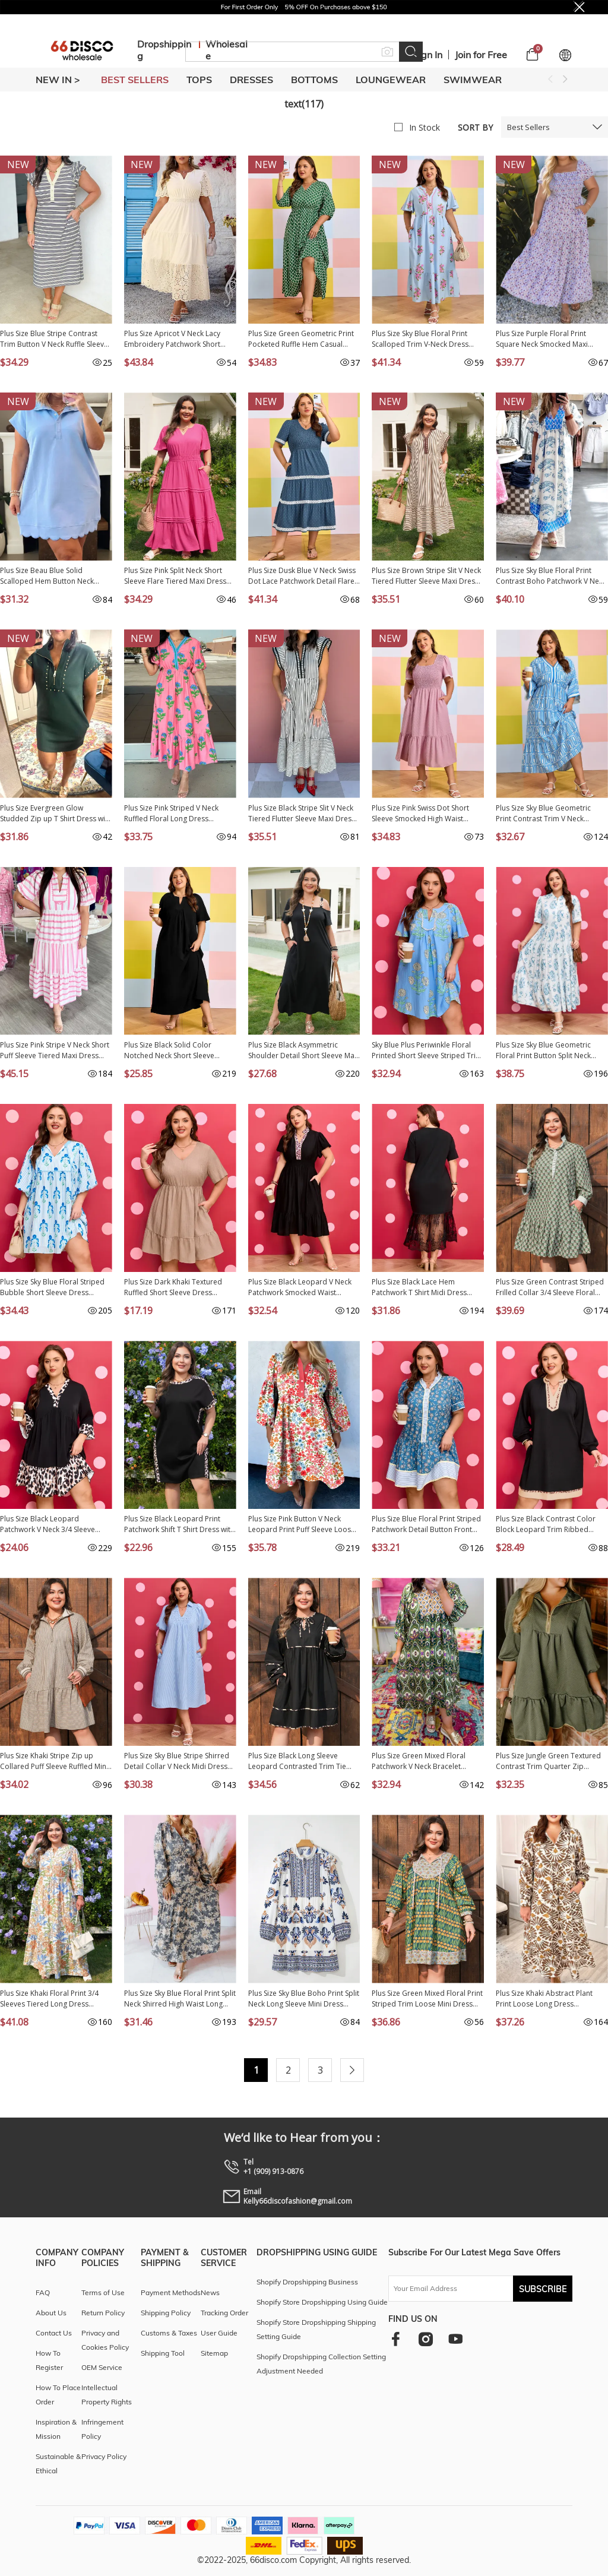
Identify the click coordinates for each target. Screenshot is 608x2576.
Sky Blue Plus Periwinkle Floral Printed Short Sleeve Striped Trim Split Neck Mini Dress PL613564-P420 (427, 1050)
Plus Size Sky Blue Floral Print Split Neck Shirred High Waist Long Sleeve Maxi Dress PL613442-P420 (180, 1998)
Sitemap (214, 2353)
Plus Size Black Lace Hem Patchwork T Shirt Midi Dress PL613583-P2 (419, 1287)
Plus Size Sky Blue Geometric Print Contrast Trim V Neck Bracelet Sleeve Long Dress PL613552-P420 (543, 813)
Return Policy (103, 2312)
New (18, 164)
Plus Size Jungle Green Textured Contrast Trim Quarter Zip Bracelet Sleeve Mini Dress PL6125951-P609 (548, 1761)
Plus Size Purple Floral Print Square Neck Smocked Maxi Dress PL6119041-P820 (542, 339)
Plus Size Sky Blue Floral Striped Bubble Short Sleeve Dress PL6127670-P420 (52, 1287)
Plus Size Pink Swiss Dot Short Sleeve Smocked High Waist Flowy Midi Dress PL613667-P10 (424, 813)
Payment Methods (171, 2292)
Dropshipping (164, 50)
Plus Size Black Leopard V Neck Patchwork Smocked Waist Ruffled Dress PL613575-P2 (300, 1287)
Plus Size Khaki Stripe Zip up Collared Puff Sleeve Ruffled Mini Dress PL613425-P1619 (54, 1761)
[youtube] (455, 2338)
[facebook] (395, 2338)
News (210, 2292)
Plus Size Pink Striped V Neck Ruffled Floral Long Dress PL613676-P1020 (171, 813)
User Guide (219, 2332)
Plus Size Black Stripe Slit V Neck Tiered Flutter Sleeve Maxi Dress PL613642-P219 (301, 813)
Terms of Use (103, 2292)
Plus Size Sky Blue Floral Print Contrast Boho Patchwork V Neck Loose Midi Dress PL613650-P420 (551, 576)
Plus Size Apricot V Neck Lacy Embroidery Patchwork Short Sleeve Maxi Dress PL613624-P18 (178, 339)
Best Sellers (528, 127)
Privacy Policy (103, 2456)
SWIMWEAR (473, 80)
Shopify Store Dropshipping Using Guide (322, 2301)
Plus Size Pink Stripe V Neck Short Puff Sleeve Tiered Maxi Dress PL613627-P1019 (54, 1050)
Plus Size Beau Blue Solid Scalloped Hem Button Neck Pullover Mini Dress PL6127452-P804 (52, 576)
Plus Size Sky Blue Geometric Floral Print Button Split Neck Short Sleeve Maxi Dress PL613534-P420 (543, 1050)
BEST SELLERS (135, 80)
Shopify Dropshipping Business (307, 2281)
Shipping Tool (163, 2353)
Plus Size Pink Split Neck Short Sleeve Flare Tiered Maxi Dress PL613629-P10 (175, 576)
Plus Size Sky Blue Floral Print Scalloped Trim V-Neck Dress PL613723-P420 (420, 339)
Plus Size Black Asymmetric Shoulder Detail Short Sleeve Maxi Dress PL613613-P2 (304, 1050)
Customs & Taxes (169, 2332)
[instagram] (425, 2338)
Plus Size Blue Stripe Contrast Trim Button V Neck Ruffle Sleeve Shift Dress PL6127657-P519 (54, 339)
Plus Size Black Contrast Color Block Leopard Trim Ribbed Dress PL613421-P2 (546, 1524)
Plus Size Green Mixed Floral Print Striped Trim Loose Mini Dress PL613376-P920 (427, 1998)
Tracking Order (224, 2312)
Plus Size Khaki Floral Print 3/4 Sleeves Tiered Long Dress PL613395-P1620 (49, 1998)
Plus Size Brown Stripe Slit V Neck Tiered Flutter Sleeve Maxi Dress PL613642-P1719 (426, 576)
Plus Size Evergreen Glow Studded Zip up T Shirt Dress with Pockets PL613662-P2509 (56, 813)
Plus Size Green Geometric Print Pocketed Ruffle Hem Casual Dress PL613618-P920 (301, 339)
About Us (51, 2312)
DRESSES (251, 80)
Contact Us (54, 2332)
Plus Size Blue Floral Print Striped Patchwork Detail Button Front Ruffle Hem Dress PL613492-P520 (427, 1524)
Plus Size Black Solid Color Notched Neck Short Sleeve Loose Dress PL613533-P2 (169, 1050)
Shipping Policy (166, 2312)
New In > (58, 80)
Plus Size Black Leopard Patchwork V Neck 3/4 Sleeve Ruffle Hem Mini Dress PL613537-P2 (55, 1524)
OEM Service (101, 2367)
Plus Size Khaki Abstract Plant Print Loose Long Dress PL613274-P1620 (544, 1998)
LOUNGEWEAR (391, 80)
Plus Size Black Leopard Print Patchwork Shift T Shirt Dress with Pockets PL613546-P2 (179, 1524)
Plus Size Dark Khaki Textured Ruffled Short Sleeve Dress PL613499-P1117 (173, 1287)
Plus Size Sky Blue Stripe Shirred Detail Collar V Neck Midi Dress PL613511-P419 (176, 1761)
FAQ (43, 2292)
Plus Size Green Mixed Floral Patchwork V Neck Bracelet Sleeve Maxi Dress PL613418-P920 (420, 1761)
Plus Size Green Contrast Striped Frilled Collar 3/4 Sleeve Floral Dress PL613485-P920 (550, 1287)
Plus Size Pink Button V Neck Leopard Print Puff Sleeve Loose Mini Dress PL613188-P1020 (301, 1524)
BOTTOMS (314, 80)
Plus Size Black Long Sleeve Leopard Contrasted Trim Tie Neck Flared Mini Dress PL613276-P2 (297, 1761)
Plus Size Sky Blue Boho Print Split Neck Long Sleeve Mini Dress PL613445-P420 (303, 1998)
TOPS (199, 80)
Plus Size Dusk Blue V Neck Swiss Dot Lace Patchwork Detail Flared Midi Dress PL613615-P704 (303, 576)
